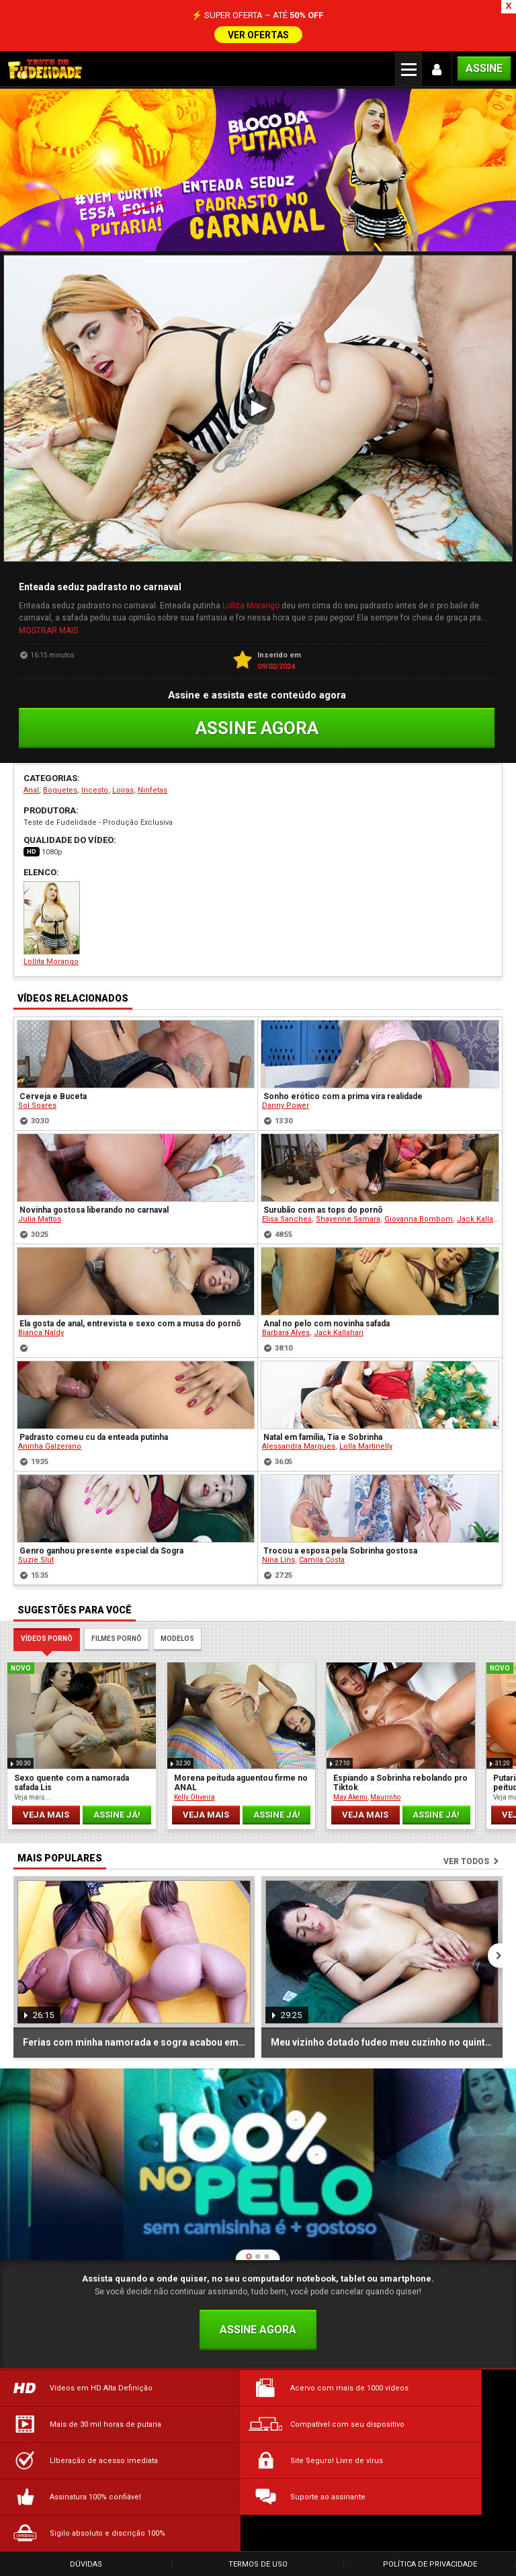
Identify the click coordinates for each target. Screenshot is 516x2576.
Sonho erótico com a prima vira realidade (343, 1094)
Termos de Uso (258, 2489)
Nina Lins (278, 1558)
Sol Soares (37, 1103)
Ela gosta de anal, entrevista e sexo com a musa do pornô (130, 1321)
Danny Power (285, 1103)
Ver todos (466, 1859)
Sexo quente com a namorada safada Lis (71, 1780)
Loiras (123, 788)
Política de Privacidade (430, 2489)
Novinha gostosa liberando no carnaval (94, 1208)
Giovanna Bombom (418, 1217)
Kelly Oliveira (194, 1795)
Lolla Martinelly (365, 1444)
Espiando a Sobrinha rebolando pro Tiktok (400, 1780)
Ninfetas (152, 788)
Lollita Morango (251, 605)
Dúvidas (86, 2489)
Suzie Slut (36, 1558)
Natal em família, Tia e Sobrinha (322, 1435)
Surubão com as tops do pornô (323, 1208)
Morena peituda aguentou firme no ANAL (241, 1780)
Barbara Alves (286, 1330)
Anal (31, 788)
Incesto (94, 788)
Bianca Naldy (41, 1330)
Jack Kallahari (482, 1217)
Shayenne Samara (348, 1217)
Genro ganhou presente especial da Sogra (101, 1549)
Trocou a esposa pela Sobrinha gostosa (340, 1549)
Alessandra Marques (298, 1444)
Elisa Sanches (287, 1217)
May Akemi (350, 1795)
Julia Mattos (39, 1217)
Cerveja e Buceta (53, 1094)
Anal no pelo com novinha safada (326, 1321)
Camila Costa (322, 1558)
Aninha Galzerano (49, 1444)
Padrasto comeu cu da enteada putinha (93, 1435)
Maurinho (385, 1795)
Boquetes (60, 788)
